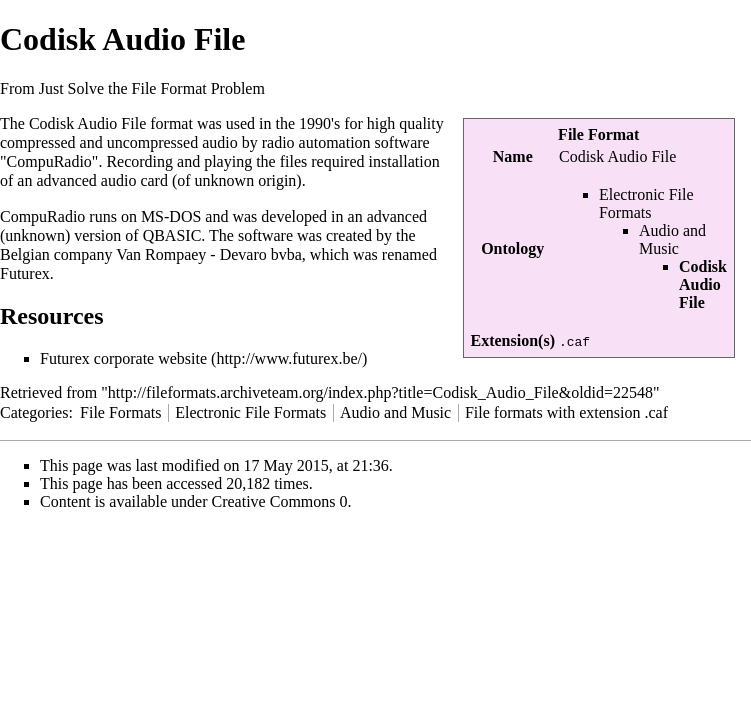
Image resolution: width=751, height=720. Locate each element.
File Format (598, 134)
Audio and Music (672, 239)
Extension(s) (513, 340)
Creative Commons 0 (280, 501)
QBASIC (172, 235)
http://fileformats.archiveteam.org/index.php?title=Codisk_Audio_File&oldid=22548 (380, 392)
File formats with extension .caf (566, 412)
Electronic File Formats (646, 203)
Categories (34, 412)
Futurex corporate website (123, 358)
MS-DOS (171, 216)
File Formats (120, 412)
